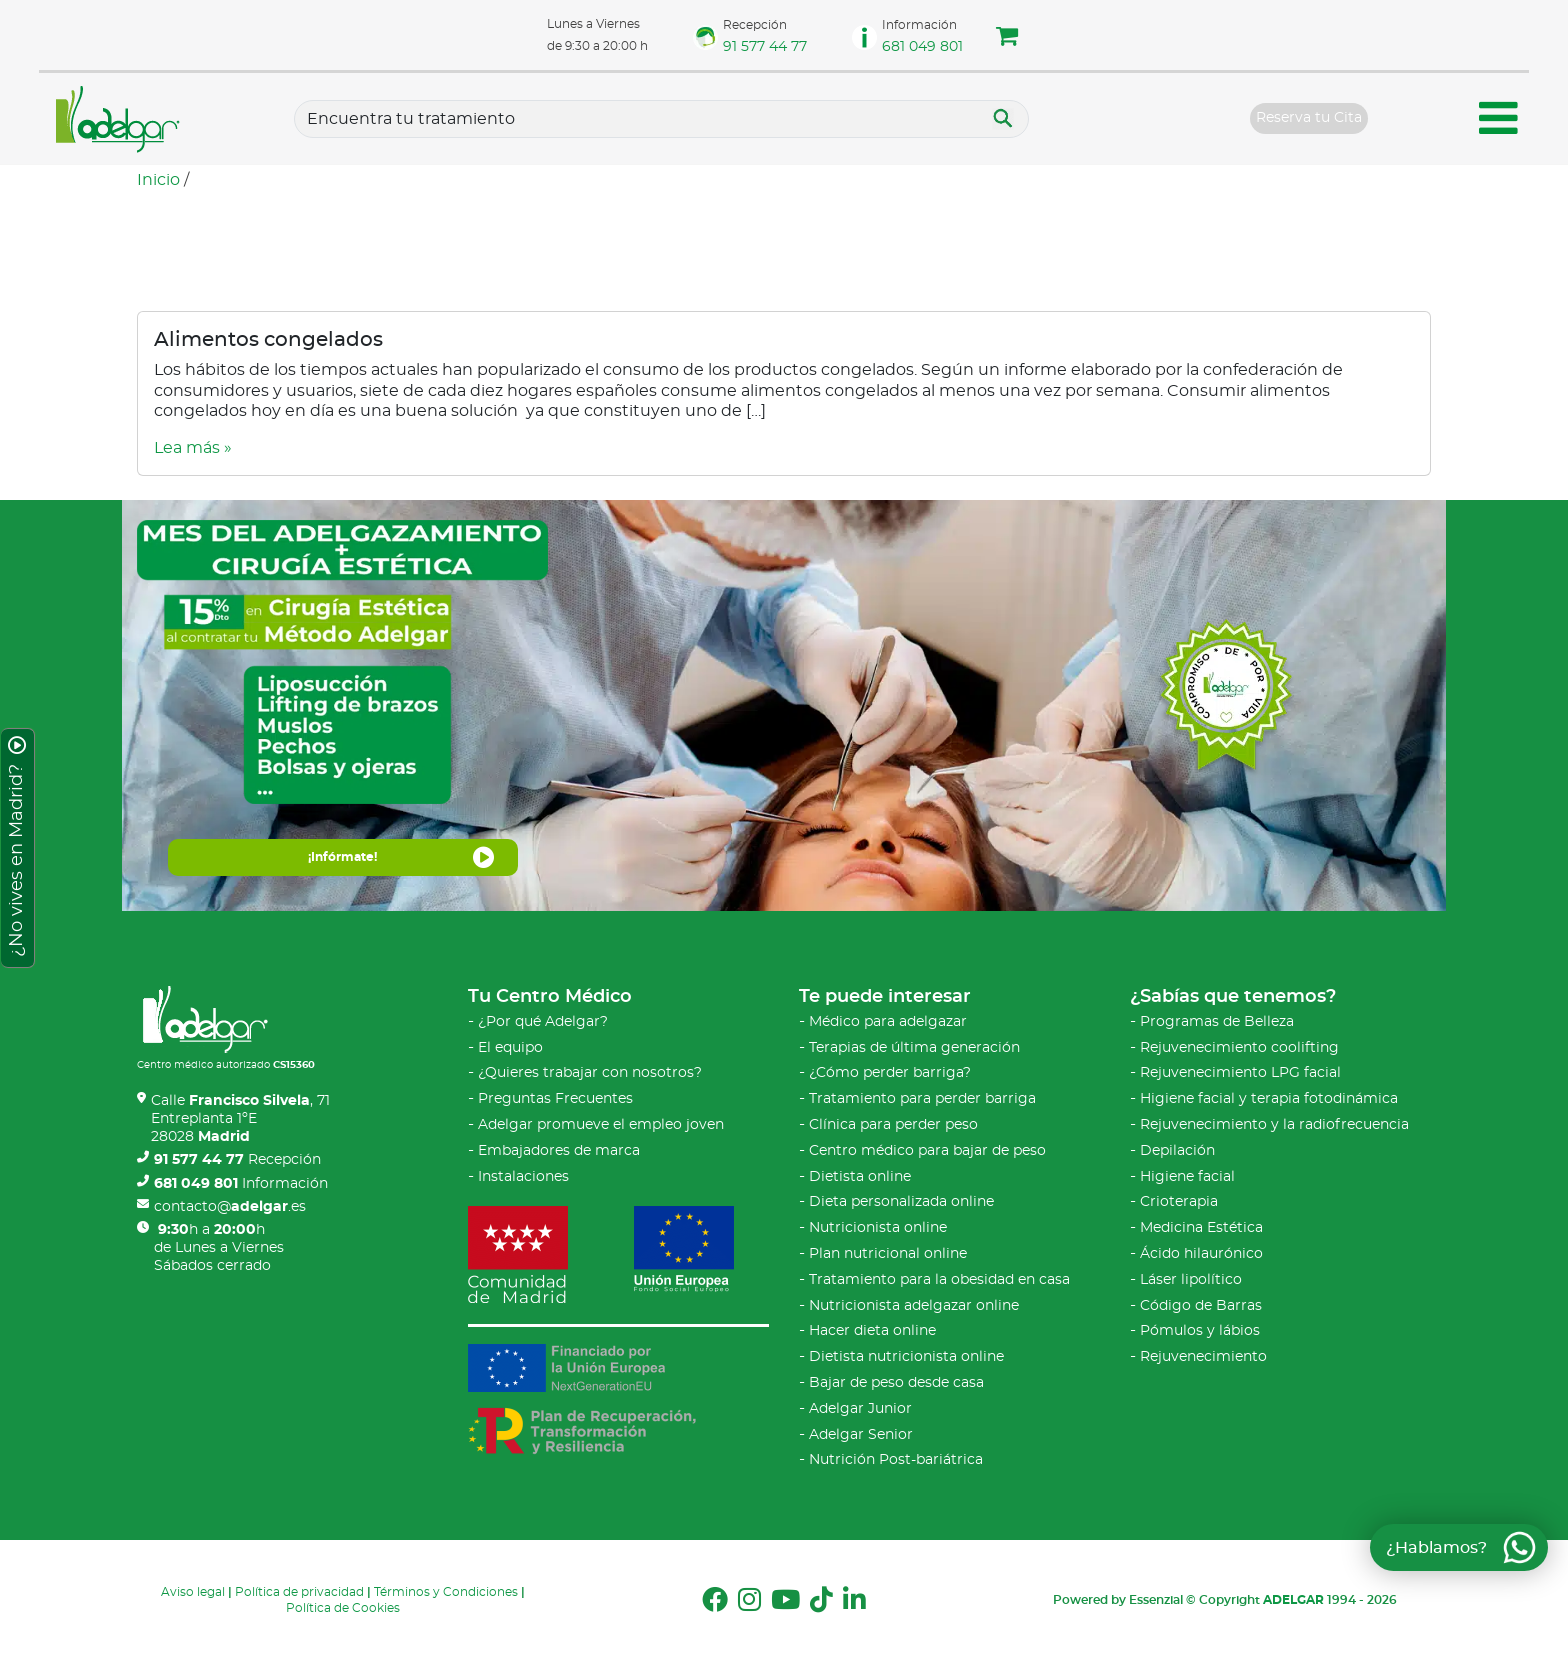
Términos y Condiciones (446, 1592)
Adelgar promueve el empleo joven (601, 1125)
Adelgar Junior (860, 1409)
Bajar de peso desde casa (896, 1383)
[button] (1007, 39)
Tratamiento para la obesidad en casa (939, 1280)
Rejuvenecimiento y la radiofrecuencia (1274, 1125)
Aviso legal (193, 1592)
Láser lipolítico (1191, 1280)
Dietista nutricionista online (906, 1357)
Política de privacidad (299, 1592)
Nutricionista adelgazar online (914, 1306)
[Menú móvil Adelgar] (1499, 121)
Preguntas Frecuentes (555, 1099)
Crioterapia (1179, 1202)
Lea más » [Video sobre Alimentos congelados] (193, 448)
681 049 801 (922, 47)
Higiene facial (1187, 1177)
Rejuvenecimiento (1203, 1357)
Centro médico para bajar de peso (927, 1151)
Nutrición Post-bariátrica (896, 1460)
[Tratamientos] (661, 119)
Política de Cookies (343, 1608)
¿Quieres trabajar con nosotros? (590, 1073)
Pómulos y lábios (1200, 1331)
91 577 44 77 (765, 47)
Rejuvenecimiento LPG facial (1240, 1073)
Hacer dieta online (872, 1331)
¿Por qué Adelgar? (543, 1022)
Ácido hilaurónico (1201, 1254)
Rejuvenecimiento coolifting (1239, 1048)
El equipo (510, 1048)
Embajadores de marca (559, 1151)
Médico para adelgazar (888, 1022)
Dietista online (860, 1177)
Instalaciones (523, 1177)
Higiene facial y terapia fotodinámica (1269, 1099)
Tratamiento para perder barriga (922, 1099)
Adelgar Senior (861, 1435)
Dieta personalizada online (901, 1202)
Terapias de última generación (914, 1048)
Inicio (158, 180)
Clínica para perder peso (893, 1125)
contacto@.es (230, 1207)
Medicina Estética (1201, 1228)
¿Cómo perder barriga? (890, 1073)
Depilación (1177, 1151)
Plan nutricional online (888, 1254)
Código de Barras (1201, 1306)
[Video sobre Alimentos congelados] (783, 340)
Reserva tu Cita (1309, 118)
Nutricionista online (878, 1228)
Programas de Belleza (1217, 1022)
